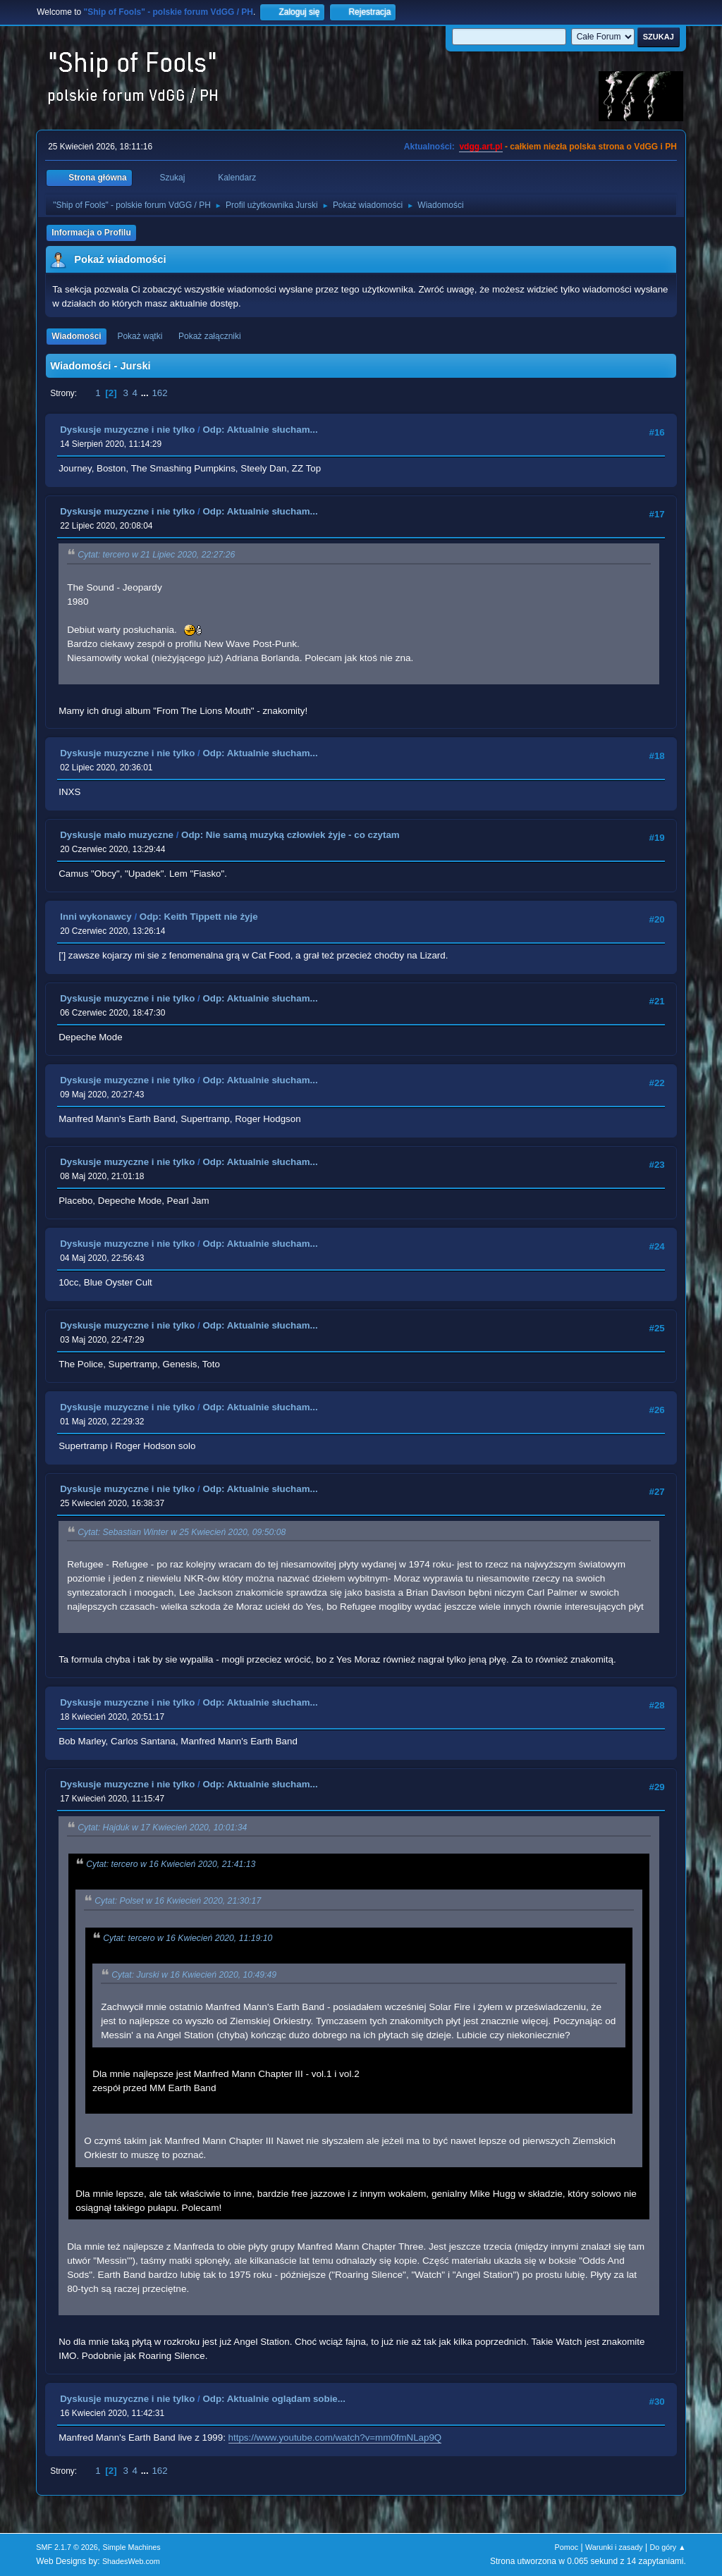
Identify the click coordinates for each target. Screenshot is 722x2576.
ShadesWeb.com (131, 2561)
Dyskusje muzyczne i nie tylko (127, 429)
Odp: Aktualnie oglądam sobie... (273, 2398)
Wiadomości (76, 336)
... (146, 393)
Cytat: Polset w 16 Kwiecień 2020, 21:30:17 (177, 1901)
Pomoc (567, 2547)
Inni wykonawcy (95, 916)
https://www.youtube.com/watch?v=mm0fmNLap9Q (335, 2437)
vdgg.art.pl (480, 147)
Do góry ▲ (667, 2547)
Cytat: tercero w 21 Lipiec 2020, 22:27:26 (156, 555)
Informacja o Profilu (91, 233)
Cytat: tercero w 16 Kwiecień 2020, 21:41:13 (170, 1864)
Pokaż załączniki (209, 336)
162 (159, 393)
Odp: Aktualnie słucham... (259, 429)
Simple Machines (132, 2547)
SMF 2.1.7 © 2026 (67, 2547)
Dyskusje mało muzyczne (116, 835)
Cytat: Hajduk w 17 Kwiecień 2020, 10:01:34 (162, 1827)
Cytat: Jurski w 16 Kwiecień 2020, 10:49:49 (193, 1975)
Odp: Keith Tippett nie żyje (199, 916)
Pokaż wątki (139, 336)
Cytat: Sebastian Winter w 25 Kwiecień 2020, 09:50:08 (182, 1532)
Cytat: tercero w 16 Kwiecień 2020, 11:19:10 (187, 1938)
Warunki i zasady (614, 2547)
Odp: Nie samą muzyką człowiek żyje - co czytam (290, 835)
